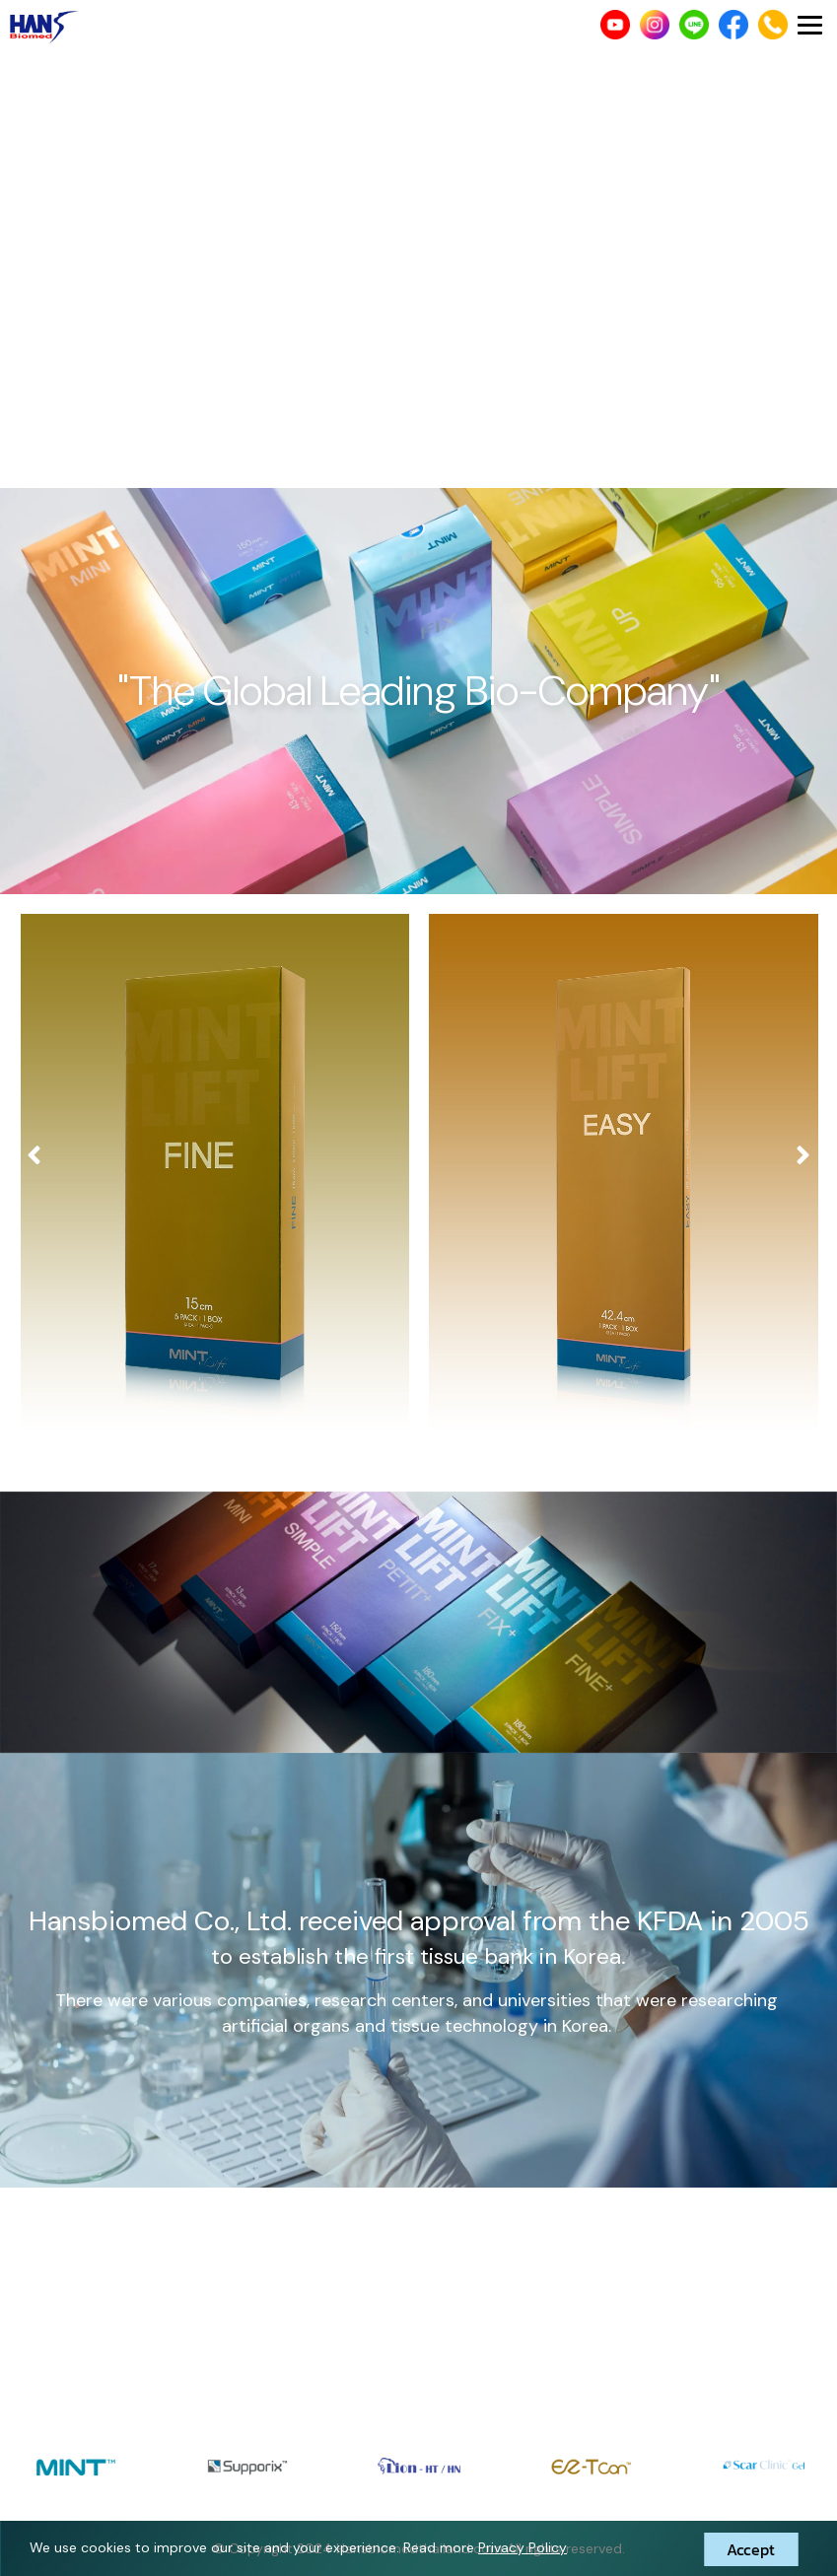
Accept (751, 2549)
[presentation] (34, 1156)
